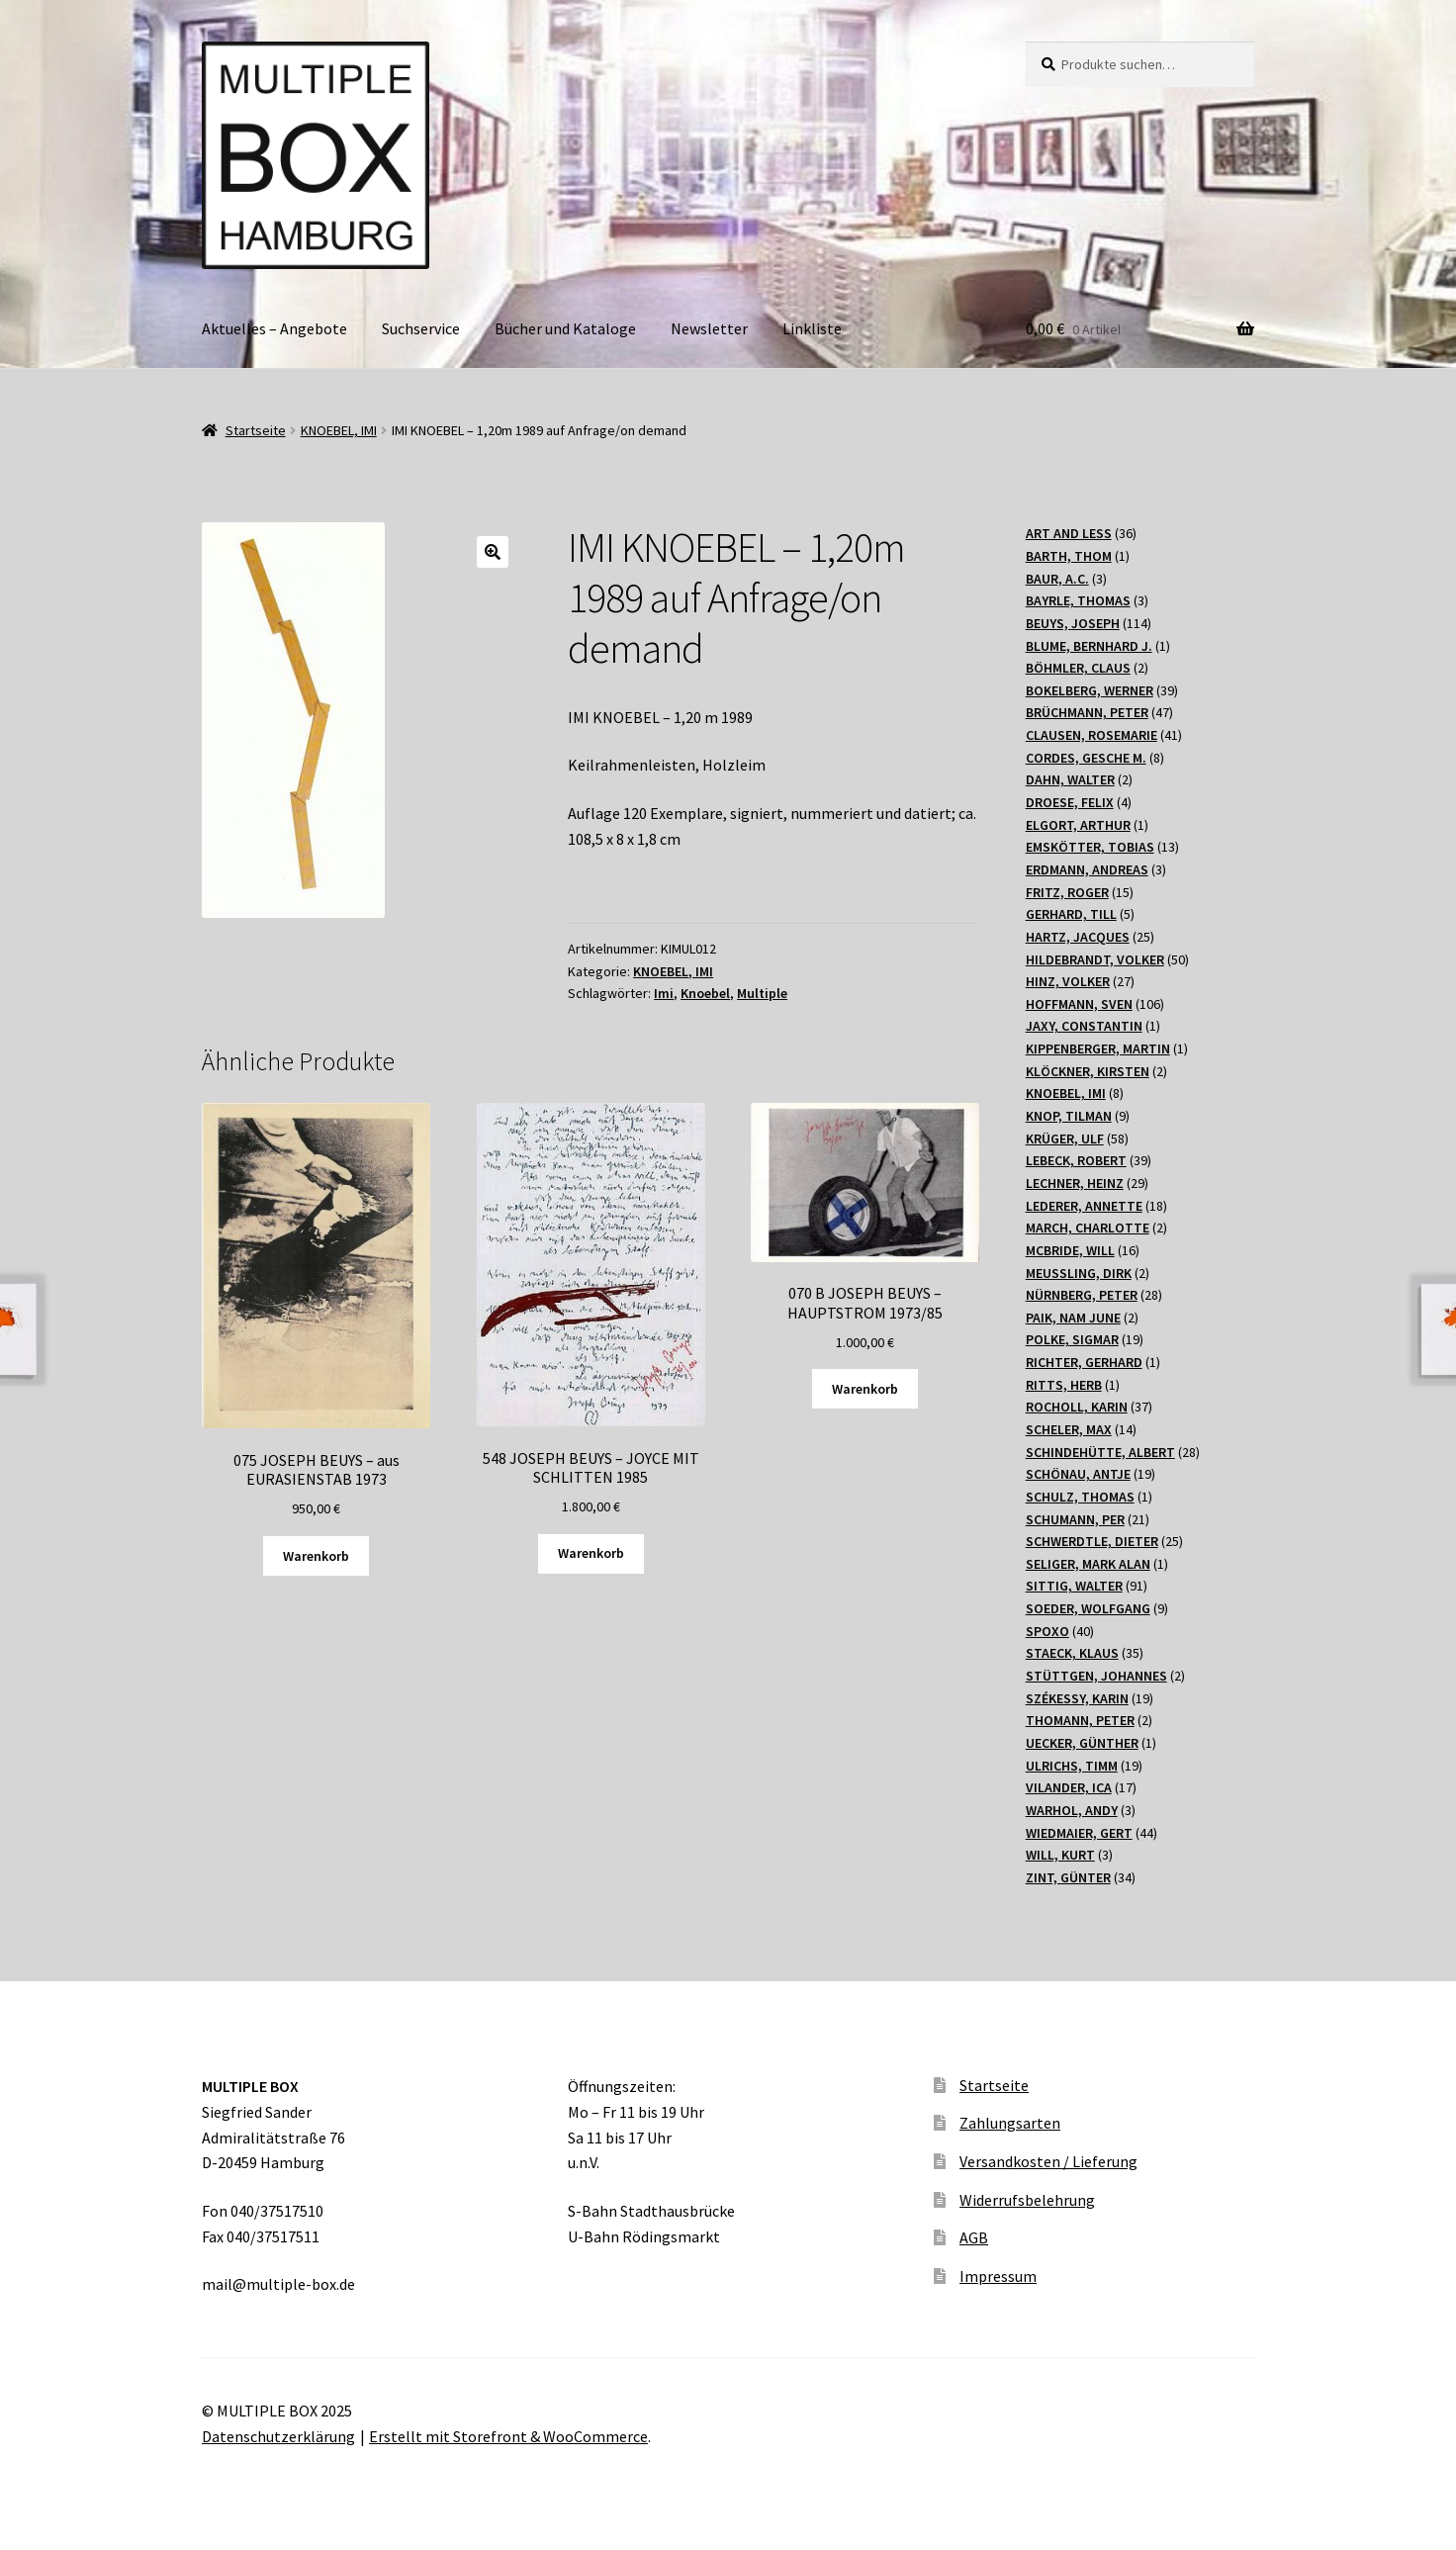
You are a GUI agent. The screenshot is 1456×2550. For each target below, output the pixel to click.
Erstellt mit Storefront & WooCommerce (508, 2436)
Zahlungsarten (1009, 2123)
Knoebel (705, 993)
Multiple (762, 993)
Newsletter (709, 328)
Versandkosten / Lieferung (1048, 2161)
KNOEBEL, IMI (339, 430)
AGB (973, 2237)
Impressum (998, 2276)
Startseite (256, 430)
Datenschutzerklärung (278, 2436)
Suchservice (421, 328)
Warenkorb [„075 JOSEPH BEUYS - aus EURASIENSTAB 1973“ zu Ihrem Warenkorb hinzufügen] (316, 1556)
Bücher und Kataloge (565, 328)
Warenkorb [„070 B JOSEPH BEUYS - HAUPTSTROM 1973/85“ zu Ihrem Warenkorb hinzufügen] (865, 1389)
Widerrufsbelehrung (1027, 2200)
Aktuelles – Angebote (274, 328)
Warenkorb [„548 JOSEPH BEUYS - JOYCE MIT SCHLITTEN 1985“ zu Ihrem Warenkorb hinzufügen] (591, 1553)
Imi (664, 993)
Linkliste (812, 328)
